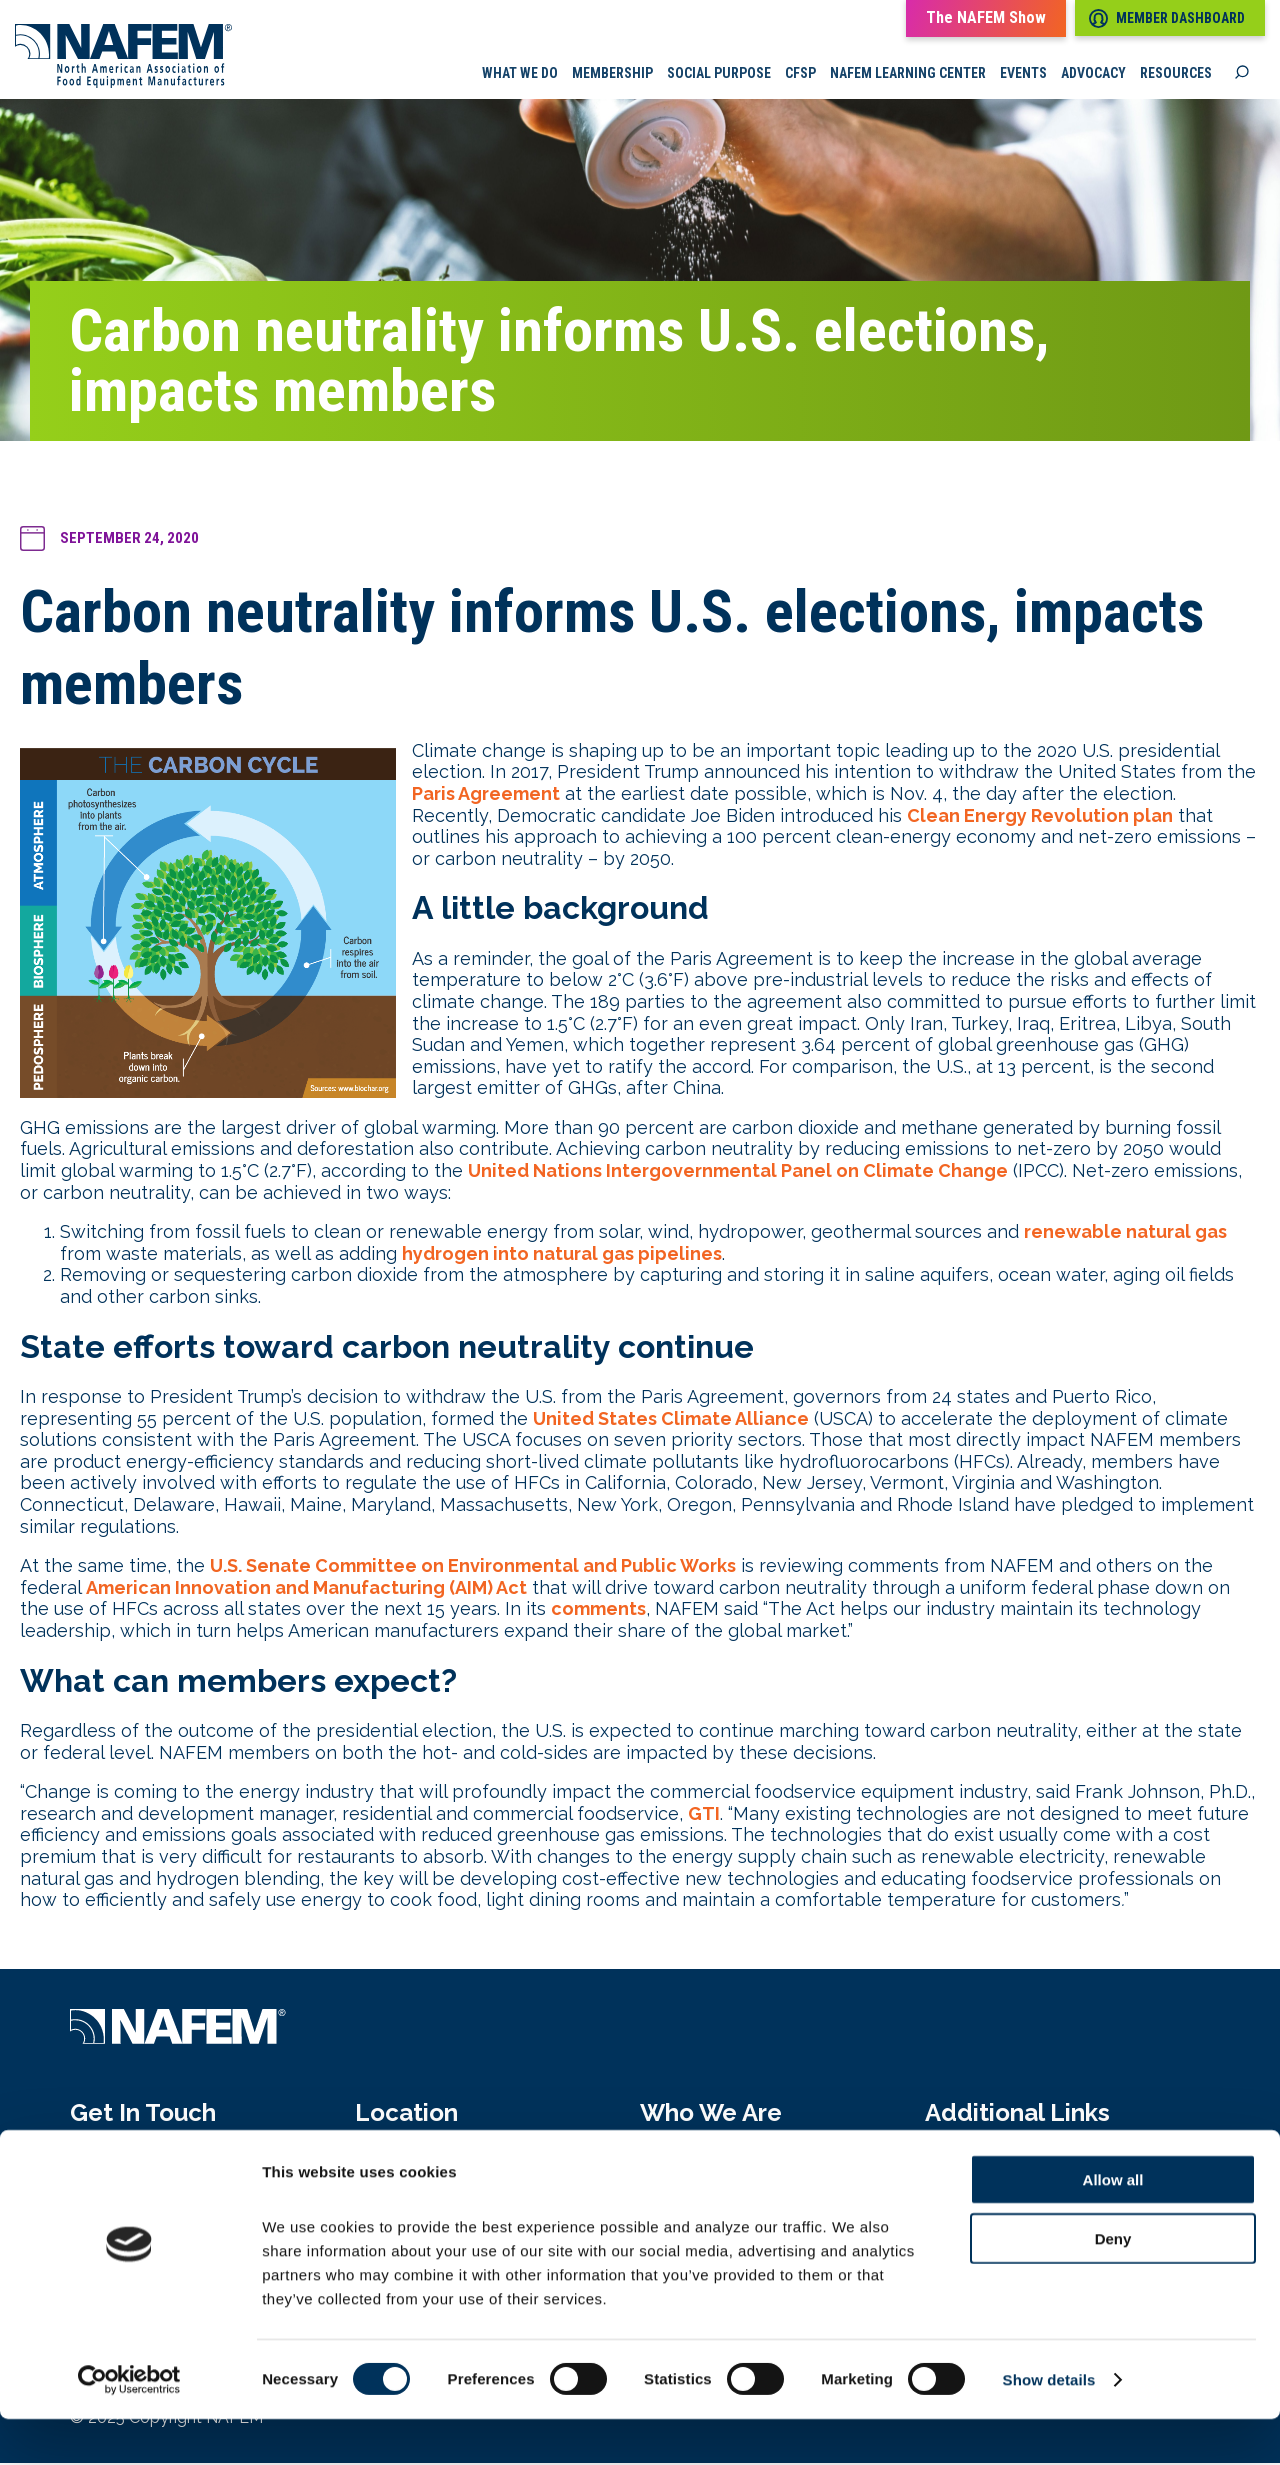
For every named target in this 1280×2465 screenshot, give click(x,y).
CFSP (800, 75)
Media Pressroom (1000, 2166)
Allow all (1113, 2225)
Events (1023, 75)
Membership (612, 75)
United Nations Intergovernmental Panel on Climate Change (738, 1172)
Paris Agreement (486, 795)
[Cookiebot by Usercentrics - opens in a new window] (129, 2426)
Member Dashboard (1167, 18)
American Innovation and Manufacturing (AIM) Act (306, 1589)
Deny (1113, 2284)
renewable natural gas (1125, 1233)
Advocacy (1093, 75)
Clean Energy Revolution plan (1040, 817)
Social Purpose (719, 75)
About (666, 2166)
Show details (1049, 2425)
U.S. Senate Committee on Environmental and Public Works (473, 1567)
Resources (1176, 75)
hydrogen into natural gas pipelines (562, 1255)
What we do (520, 75)
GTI (704, 1815)
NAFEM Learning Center (908, 75)
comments (598, 1611)
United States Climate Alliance (671, 1420)
